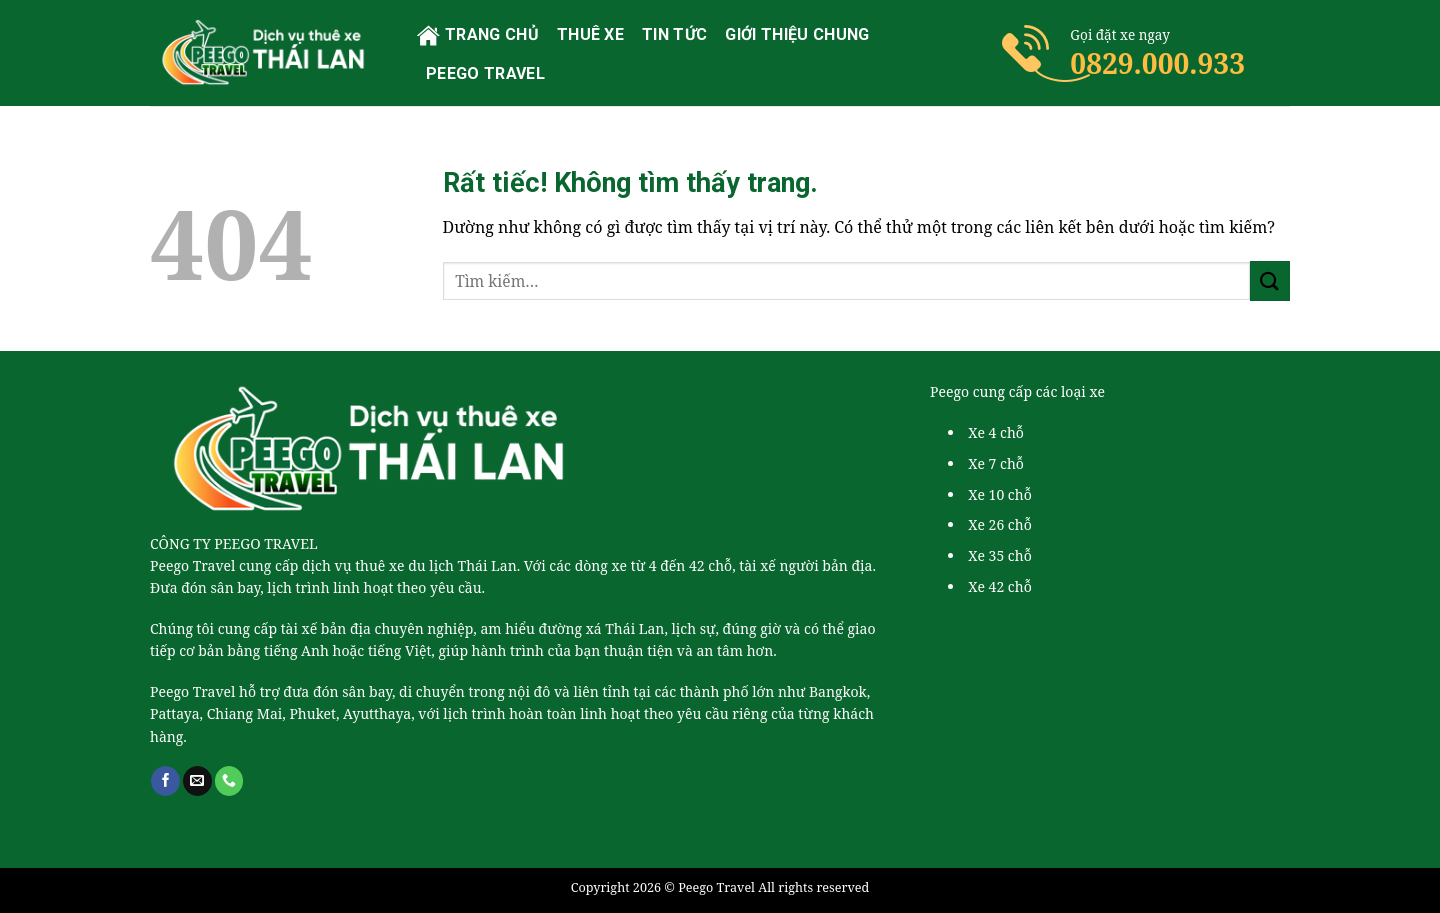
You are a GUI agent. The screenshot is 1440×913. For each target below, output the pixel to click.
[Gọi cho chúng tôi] (229, 781)
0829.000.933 (1157, 63)
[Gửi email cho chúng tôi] (197, 781)
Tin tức (674, 34)
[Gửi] (1270, 280)
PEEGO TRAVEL (485, 73)
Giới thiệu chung (797, 34)
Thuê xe (590, 34)
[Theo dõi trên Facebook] (165, 781)
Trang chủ (478, 35)
